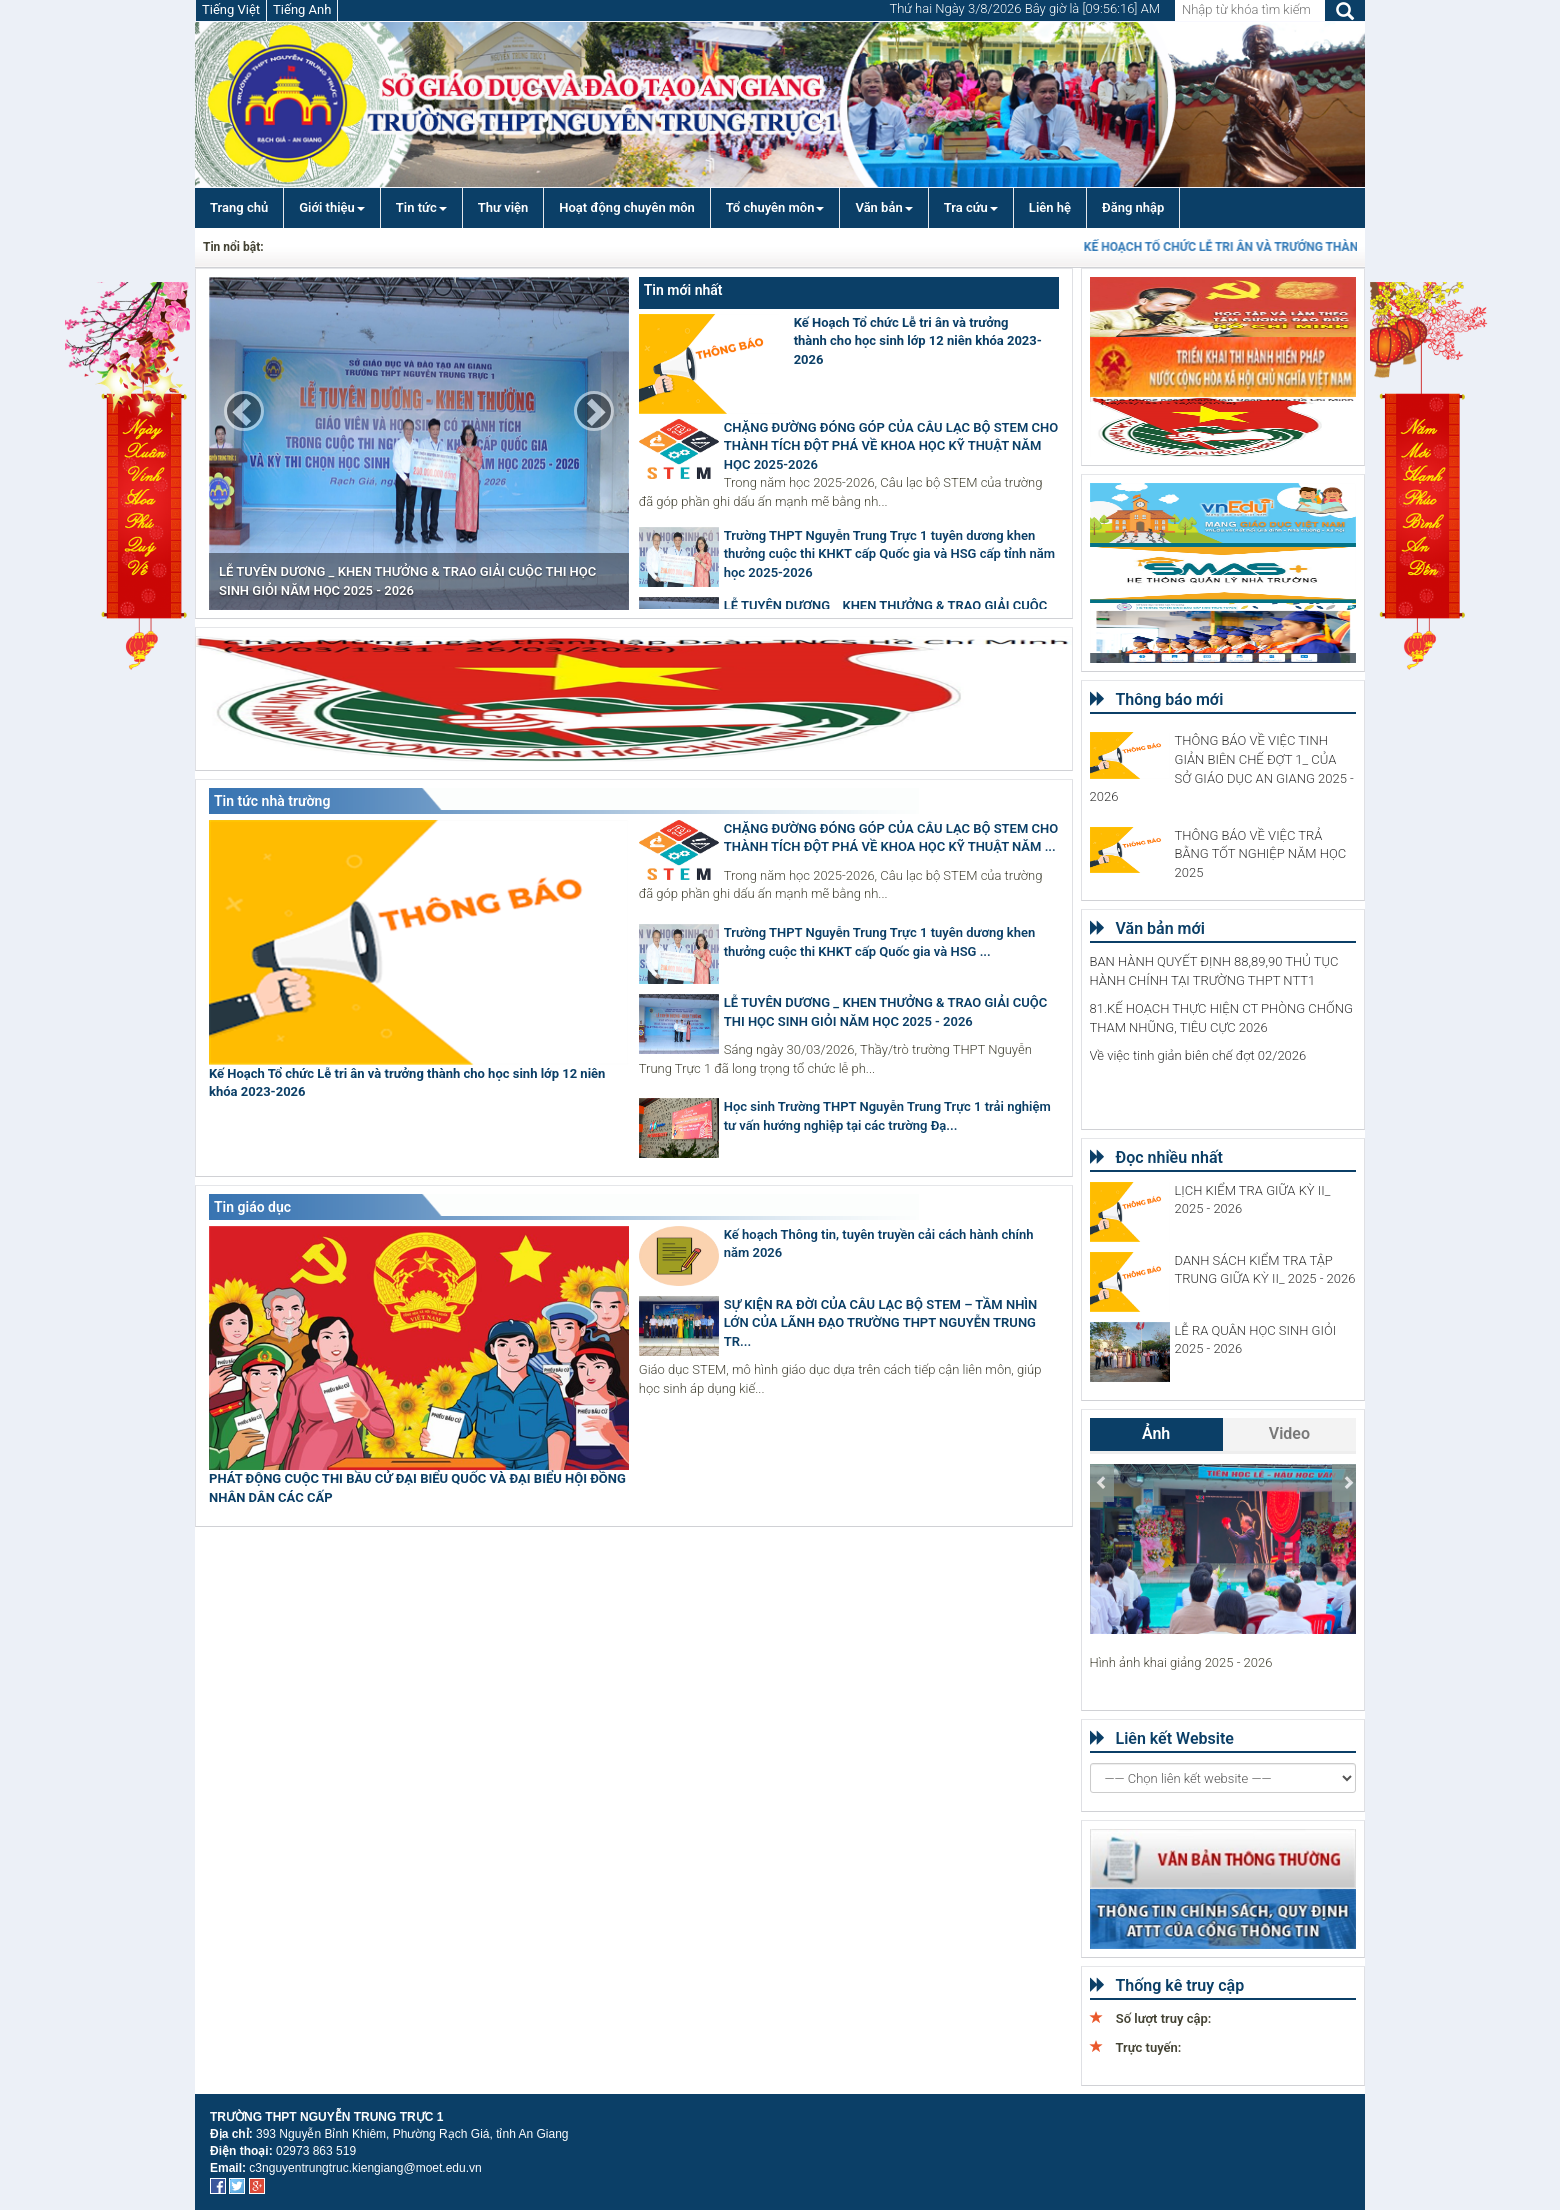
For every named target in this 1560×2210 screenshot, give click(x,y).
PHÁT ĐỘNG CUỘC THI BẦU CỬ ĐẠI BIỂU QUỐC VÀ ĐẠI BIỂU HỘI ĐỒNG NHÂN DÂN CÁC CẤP (417, 1488)
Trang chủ (239, 207)
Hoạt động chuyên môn (627, 207)
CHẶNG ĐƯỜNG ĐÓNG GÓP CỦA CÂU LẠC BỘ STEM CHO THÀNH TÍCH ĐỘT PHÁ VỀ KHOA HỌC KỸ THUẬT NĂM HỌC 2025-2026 (891, 446)
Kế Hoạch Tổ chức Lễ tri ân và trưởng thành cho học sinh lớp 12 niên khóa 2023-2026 (918, 341)
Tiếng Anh (302, 9)
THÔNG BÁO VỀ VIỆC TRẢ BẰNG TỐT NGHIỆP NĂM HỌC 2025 (1261, 854)
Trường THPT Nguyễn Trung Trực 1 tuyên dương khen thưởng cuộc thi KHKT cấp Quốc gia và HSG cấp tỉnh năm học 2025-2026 (889, 554)
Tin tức (421, 207)
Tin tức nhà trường (272, 801)
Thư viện (503, 207)
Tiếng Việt (231, 9)
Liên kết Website (1162, 1738)
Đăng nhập (1133, 207)
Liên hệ (1050, 207)
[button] (244, 411)
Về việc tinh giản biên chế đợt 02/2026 (1198, 1055)
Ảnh (1156, 1433)
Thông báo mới (1157, 699)
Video (1289, 1433)
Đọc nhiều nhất (1156, 1157)
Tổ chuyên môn (775, 207)
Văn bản (883, 207)
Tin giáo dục (252, 1207)
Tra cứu (971, 207)
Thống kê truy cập (1167, 1985)
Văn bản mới (1147, 928)
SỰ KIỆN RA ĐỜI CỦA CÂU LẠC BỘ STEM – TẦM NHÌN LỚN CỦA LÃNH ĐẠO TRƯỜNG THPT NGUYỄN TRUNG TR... (881, 1323)
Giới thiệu (332, 207)
